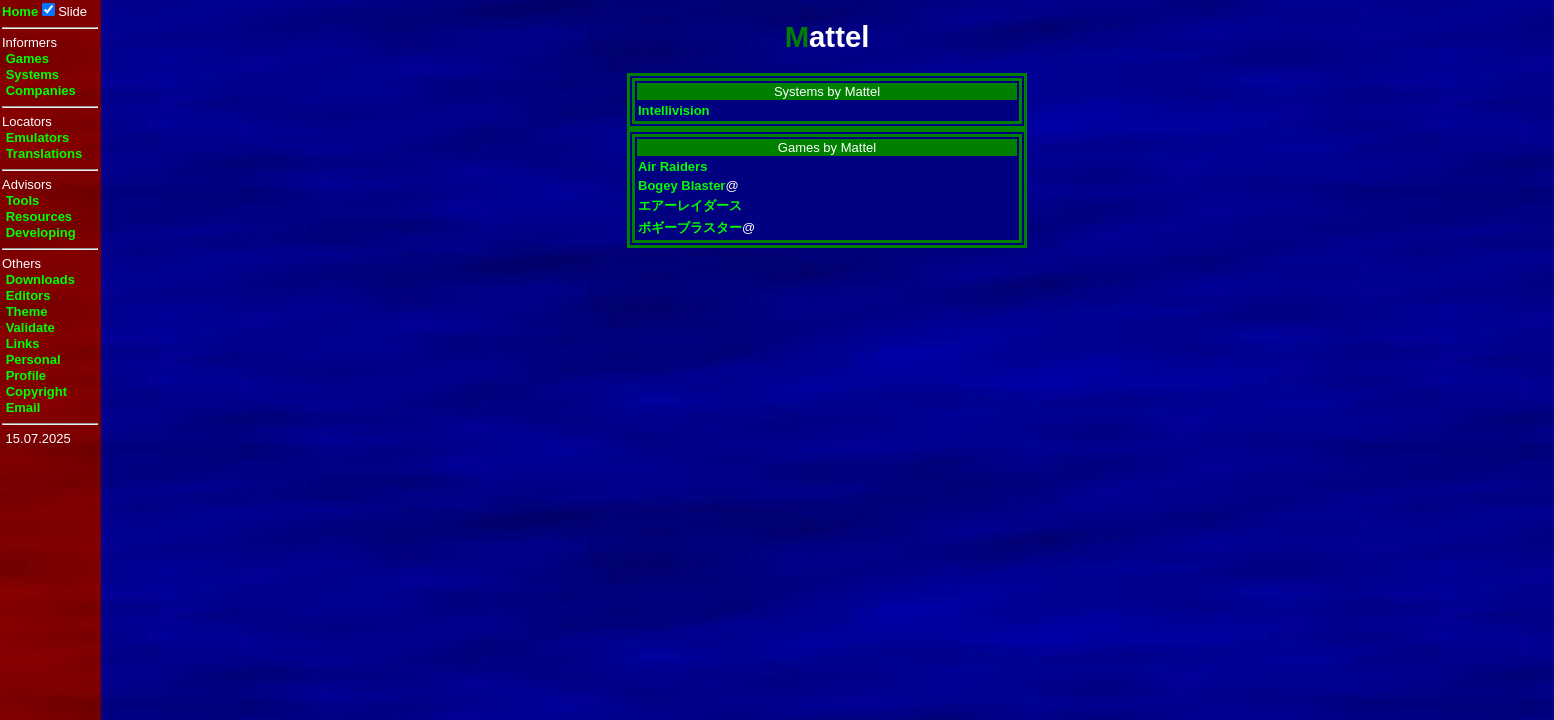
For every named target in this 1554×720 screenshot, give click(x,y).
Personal (33, 359)
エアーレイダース (690, 205)
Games (27, 58)
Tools (23, 200)
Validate (30, 327)
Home (20, 11)
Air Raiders (672, 166)
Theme (27, 311)
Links (23, 343)
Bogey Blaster (681, 185)
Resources (39, 216)
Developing (41, 232)
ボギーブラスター (690, 227)
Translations (44, 153)
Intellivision (674, 110)
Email (23, 407)
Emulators (38, 137)
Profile (26, 375)
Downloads (40, 279)
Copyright (36, 391)
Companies (41, 90)
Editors (28, 295)
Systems (32, 74)
